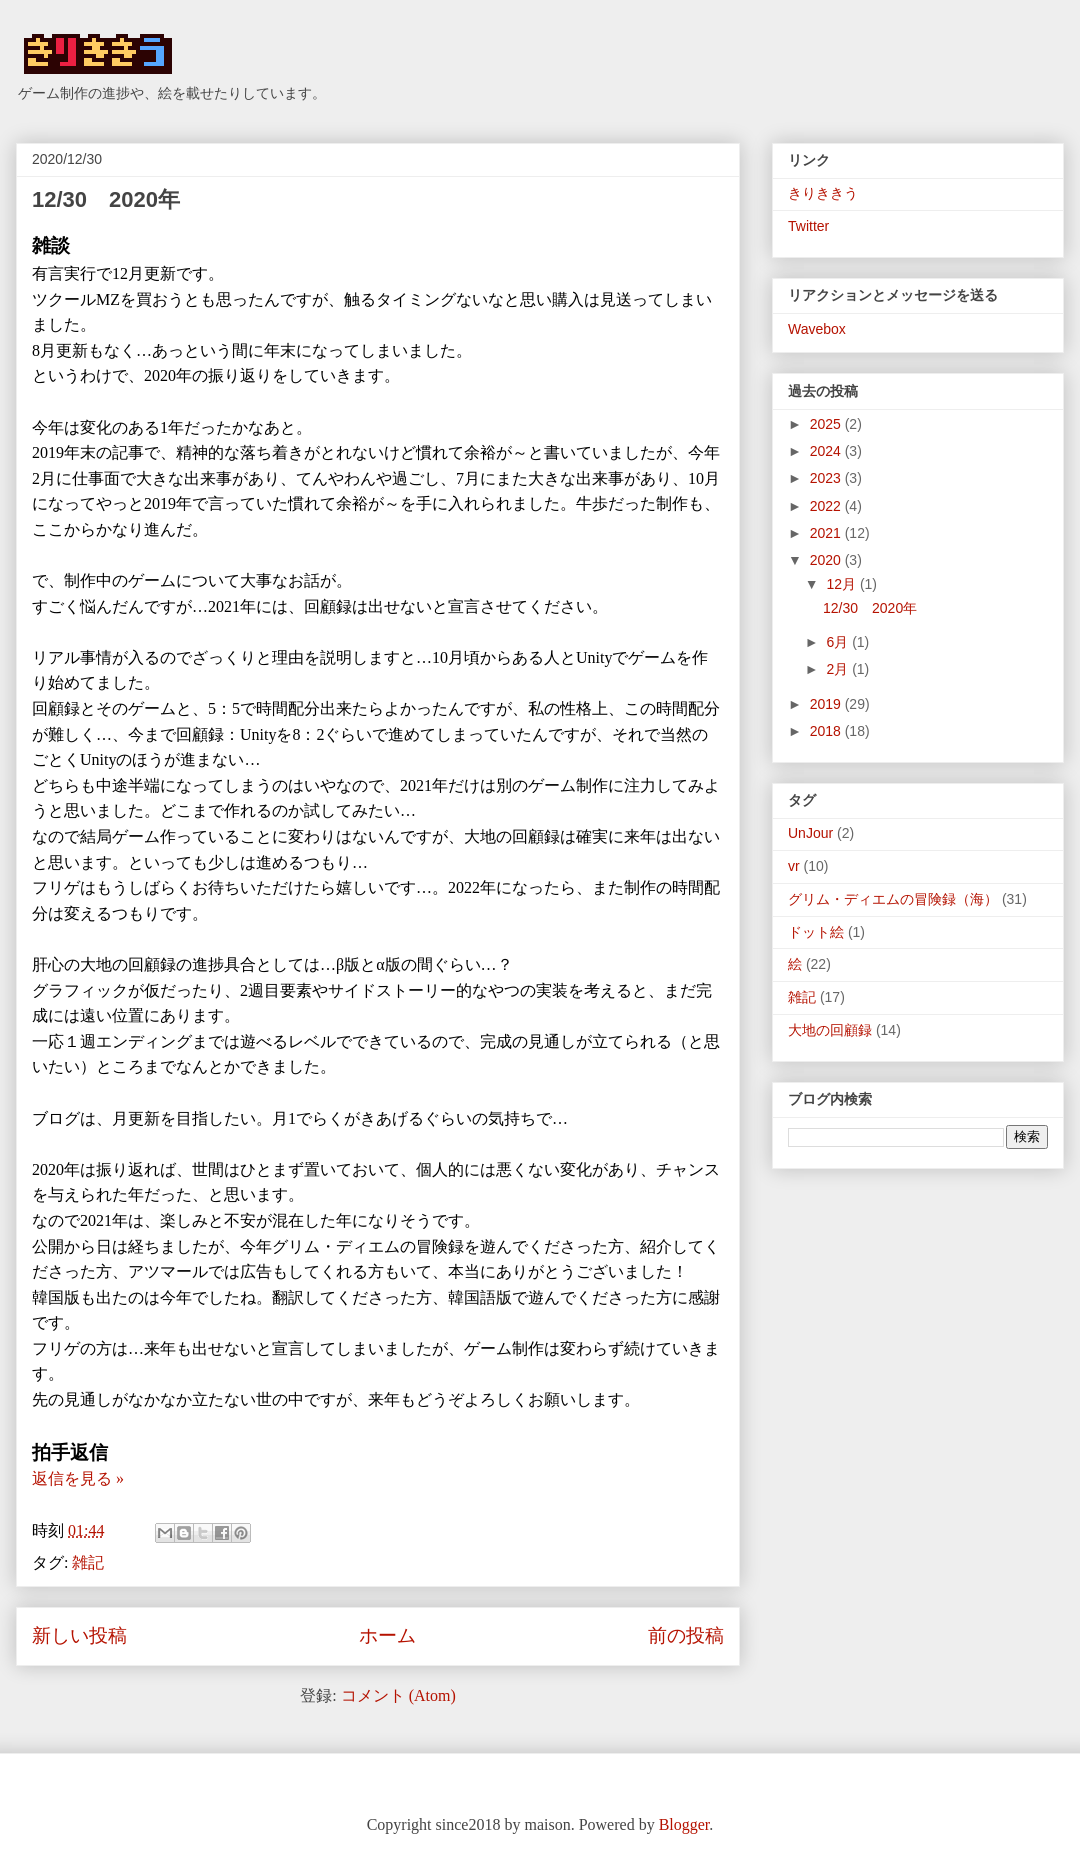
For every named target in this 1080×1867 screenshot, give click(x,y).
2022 (827, 506)
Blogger (684, 1824)
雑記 (88, 1562)
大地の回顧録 (830, 1030)
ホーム (387, 1635)
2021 (827, 533)
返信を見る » (78, 1478)
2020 (827, 560)
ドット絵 (816, 932)
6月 (839, 642)
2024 (827, 451)
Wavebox (817, 329)
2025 (827, 424)
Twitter (808, 226)
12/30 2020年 (106, 199)
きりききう (823, 193)
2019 (827, 704)
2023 (827, 478)
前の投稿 (686, 1635)
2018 (827, 731)
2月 (839, 669)
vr (794, 866)
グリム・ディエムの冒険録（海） (893, 899)
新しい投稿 (79, 1635)
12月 (842, 584)
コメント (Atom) (398, 1695)
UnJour (810, 833)
